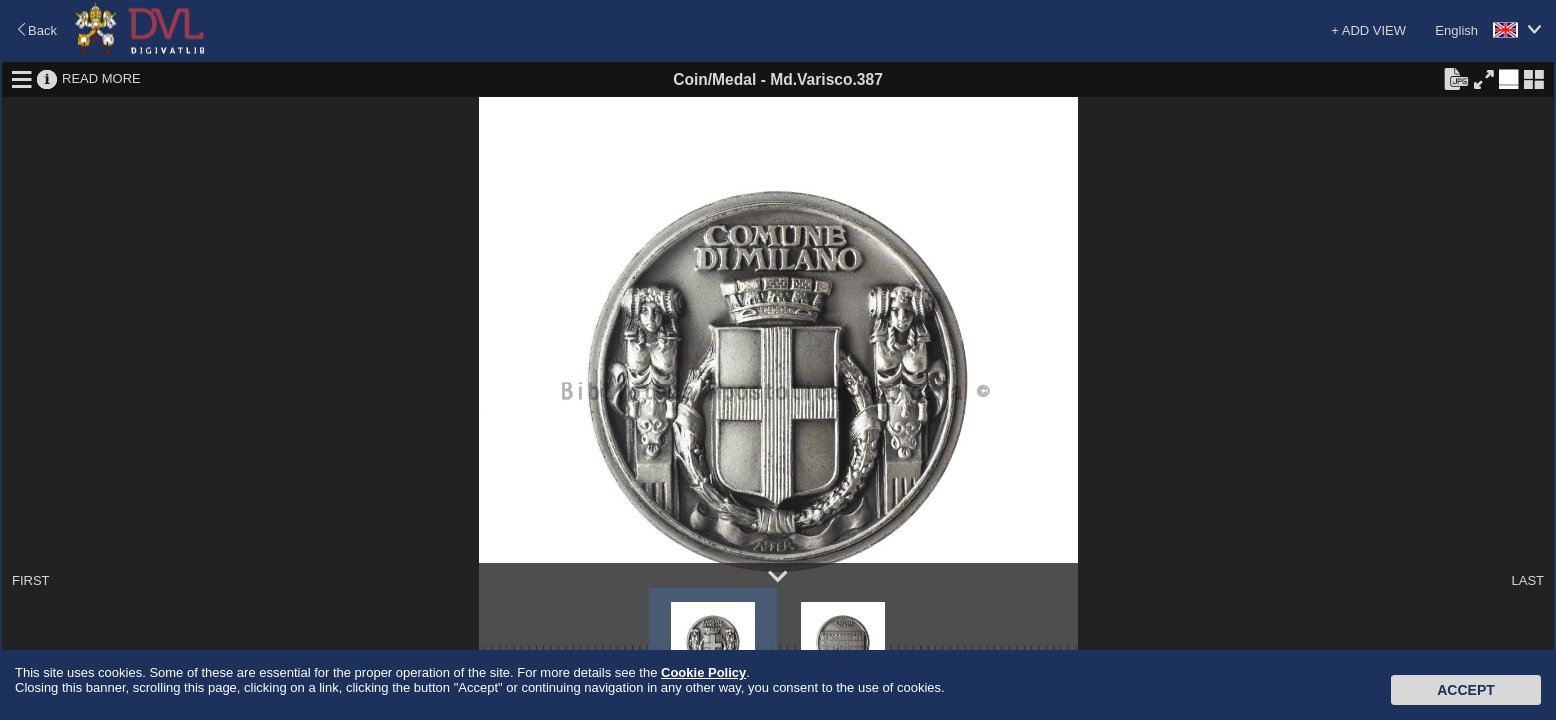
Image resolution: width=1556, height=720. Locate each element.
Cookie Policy (703, 672)
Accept (1466, 690)
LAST (1527, 580)
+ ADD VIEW (1368, 30)
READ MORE (101, 78)
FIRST (31, 580)
